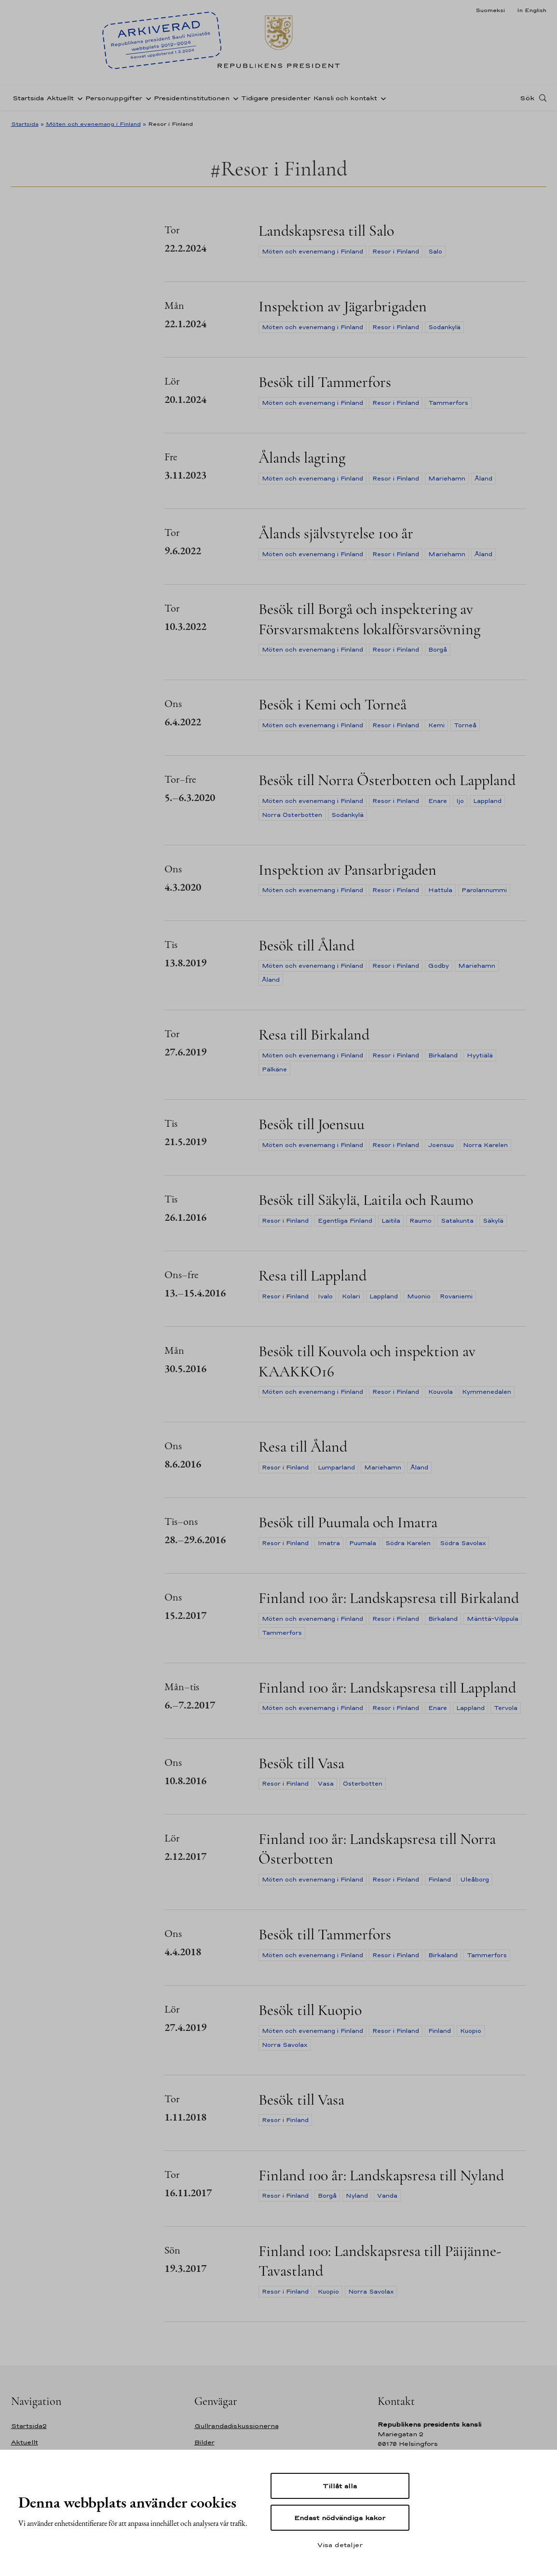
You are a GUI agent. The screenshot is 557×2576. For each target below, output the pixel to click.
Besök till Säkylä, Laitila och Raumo (365, 1199)
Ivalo (325, 1296)
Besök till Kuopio (310, 2010)
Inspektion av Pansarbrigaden (347, 869)
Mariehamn (446, 478)
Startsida (28, 98)
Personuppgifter (113, 98)
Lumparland (336, 1467)
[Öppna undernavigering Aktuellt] (78, 98)
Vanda (387, 2196)
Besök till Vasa (301, 1763)
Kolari (351, 1296)
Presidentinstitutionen (192, 98)
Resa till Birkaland (313, 1034)
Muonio (419, 1296)
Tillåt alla (340, 2486)
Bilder (204, 2442)
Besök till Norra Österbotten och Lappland (387, 780)
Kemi (436, 725)
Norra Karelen (485, 1145)
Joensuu (441, 1145)
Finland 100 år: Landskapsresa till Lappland (387, 1687)
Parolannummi (484, 890)
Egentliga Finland (345, 1221)
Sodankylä (444, 327)
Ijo (460, 801)
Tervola (505, 1708)
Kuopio (470, 2031)
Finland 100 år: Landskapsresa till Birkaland (388, 1597)
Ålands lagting (301, 457)
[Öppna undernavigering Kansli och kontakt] (381, 98)
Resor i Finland (395, 251)
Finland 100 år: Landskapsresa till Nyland (381, 2175)
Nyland (357, 2196)
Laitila (390, 1221)
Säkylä (493, 1221)
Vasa (326, 1784)
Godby (438, 966)
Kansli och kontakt (345, 98)
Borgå (437, 650)
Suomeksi (490, 10)
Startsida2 (29, 2426)
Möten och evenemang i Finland (93, 123)
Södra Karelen (408, 1543)
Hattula (440, 890)
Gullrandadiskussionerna (236, 2426)
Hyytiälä (480, 1055)
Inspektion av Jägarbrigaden (342, 306)
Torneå (465, 725)
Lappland (487, 801)
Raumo (420, 1221)
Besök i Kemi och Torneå (332, 704)
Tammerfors (448, 403)
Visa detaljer (340, 2544)
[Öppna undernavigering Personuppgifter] (146, 98)
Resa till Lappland (312, 1275)
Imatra (329, 1543)
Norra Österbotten (292, 815)
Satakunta (457, 1221)
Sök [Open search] (527, 97)
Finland (439, 1879)
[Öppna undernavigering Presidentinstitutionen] (234, 98)
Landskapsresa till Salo (326, 230)
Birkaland (443, 1055)
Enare (437, 801)
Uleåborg (474, 1879)
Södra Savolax (463, 1543)
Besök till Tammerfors (324, 382)
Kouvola (440, 1392)
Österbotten (362, 1784)
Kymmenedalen (486, 1392)
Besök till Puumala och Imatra (347, 1522)
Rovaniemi (456, 1296)
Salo (435, 251)
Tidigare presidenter (276, 98)
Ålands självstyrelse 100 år (335, 533)
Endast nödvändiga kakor (339, 2517)
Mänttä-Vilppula (492, 1619)
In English (531, 10)
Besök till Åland (306, 945)
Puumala (362, 1543)
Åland (483, 478)
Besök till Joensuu (311, 1124)
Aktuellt (60, 98)
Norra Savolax (284, 2045)
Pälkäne (274, 1069)
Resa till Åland (302, 1446)
